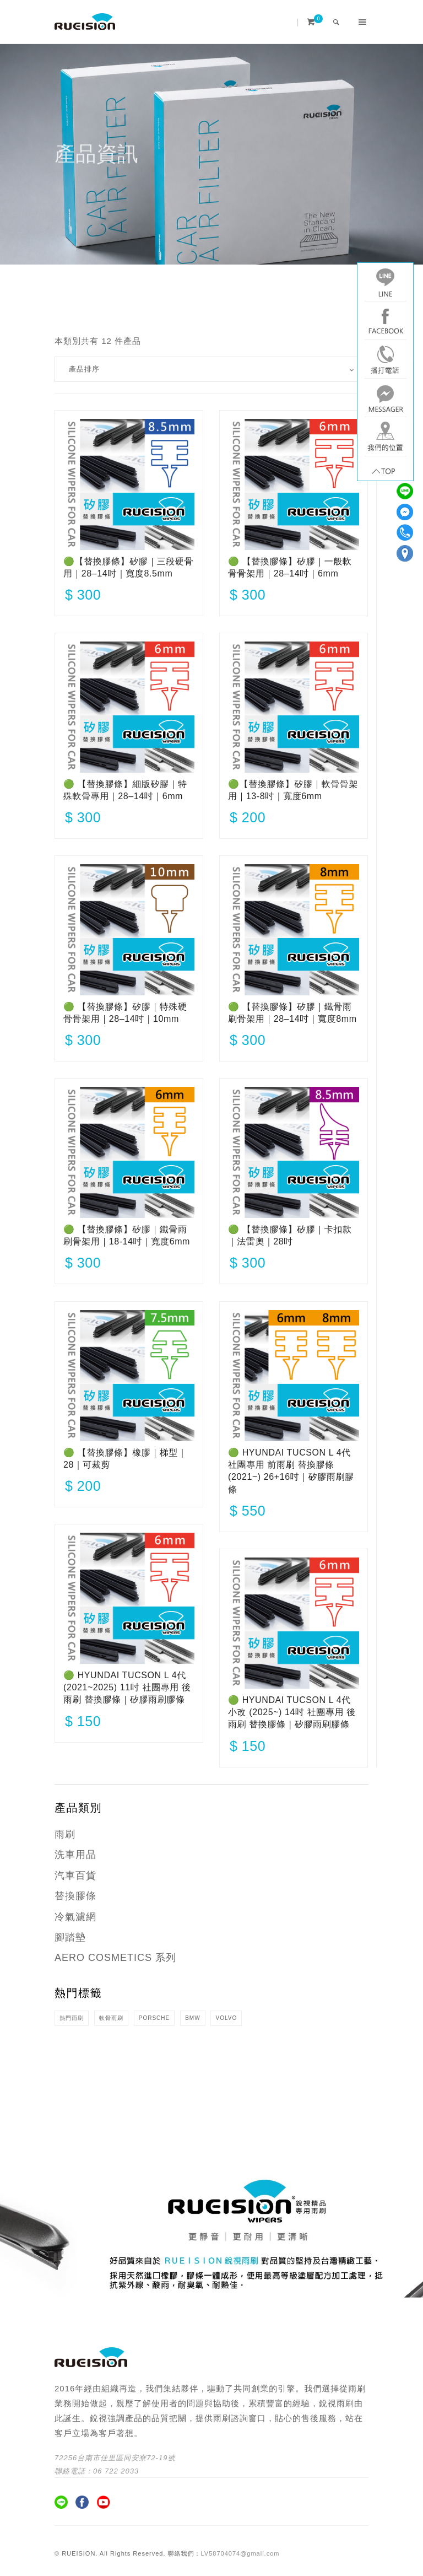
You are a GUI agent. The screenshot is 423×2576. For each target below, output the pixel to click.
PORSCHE (154, 2018)
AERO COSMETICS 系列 (115, 1957)
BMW (192, 2018)
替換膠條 (75, 1895)
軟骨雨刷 (111, 2018)
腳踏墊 (70, 1937)
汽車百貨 (75, 1875)
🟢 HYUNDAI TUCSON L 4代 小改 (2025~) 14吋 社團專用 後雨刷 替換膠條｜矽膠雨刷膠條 (292, 1712)
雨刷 (65, 1834)
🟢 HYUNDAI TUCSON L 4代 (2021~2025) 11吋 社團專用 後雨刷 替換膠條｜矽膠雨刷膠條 (127, 1687)
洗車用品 (75, 1854)
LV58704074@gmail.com (240, 2553)
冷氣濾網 (75, 1916)
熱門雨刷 (71, 2018)
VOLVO (226, 2018)
